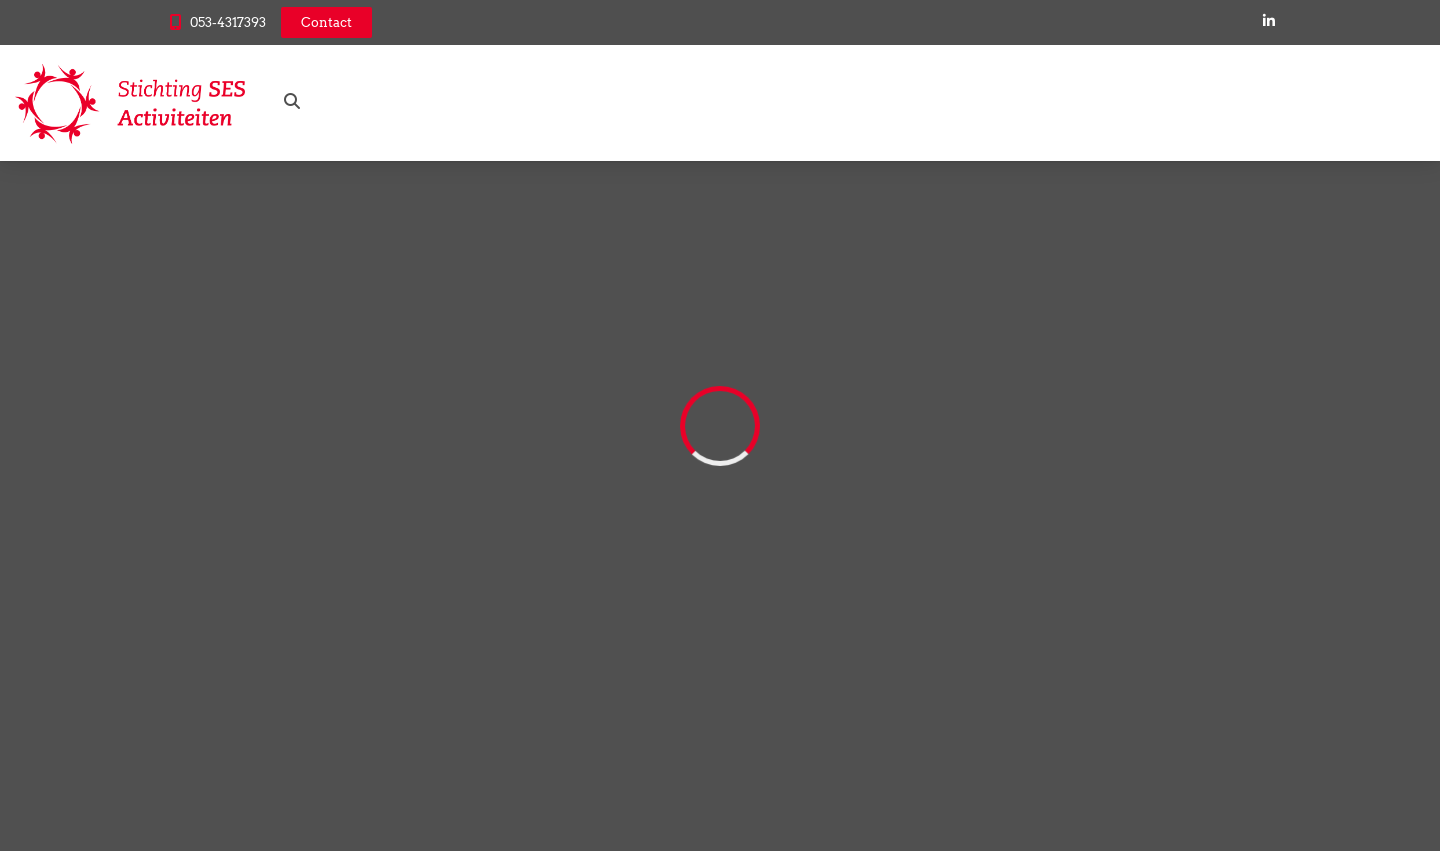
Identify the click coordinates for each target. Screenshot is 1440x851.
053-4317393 (228, 22)
